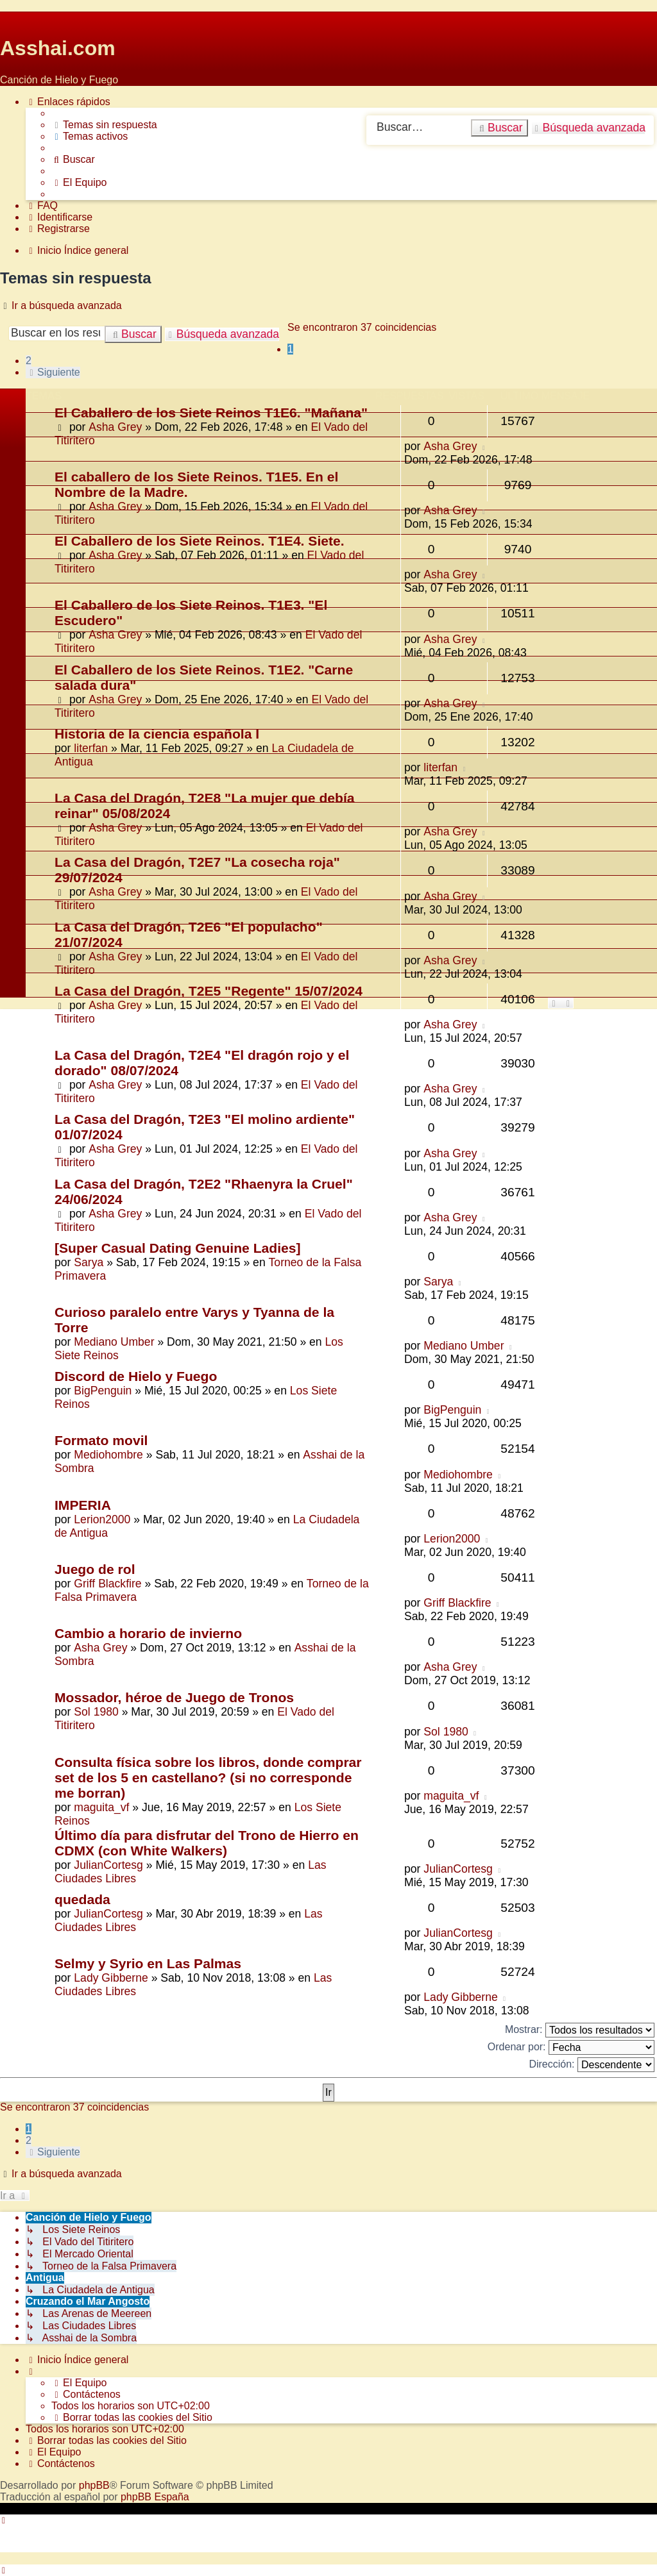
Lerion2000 (102, 1519)
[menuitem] (104, 125)
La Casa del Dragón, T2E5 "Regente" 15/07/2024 (209, 990)
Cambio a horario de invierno (148, 1633)
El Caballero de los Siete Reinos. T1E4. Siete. (200, 540)
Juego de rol (95, 1569)
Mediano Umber (114, 1341)
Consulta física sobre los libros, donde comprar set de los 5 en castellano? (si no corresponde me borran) (208, 1777)
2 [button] (28, 360)
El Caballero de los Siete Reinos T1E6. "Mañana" (211, 412)
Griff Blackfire (107, 1583)
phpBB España (155, 2496)
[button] (53, 372)
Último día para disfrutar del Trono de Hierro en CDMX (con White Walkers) (207, 1843)
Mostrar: (579, 2030)
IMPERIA (83, 1505)
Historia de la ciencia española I (157, 733)
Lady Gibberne (111, 1977)
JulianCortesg (108, 1865)
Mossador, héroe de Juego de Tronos (174, 1697)
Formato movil (101, 1440)
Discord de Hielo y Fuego (136, 1376)
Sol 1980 (96, 1711)
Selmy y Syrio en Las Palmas (148, 1963)
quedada (82, 1899)
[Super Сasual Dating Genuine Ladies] (178, 1248)
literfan (91, 748)
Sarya (88, 1262)
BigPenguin (103, 1390)
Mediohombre (108, 1454)
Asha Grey (115, 427)
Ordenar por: (571, 2047)
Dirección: (591, 2064)
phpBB (94, 2485)
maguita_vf (101, 1807)
